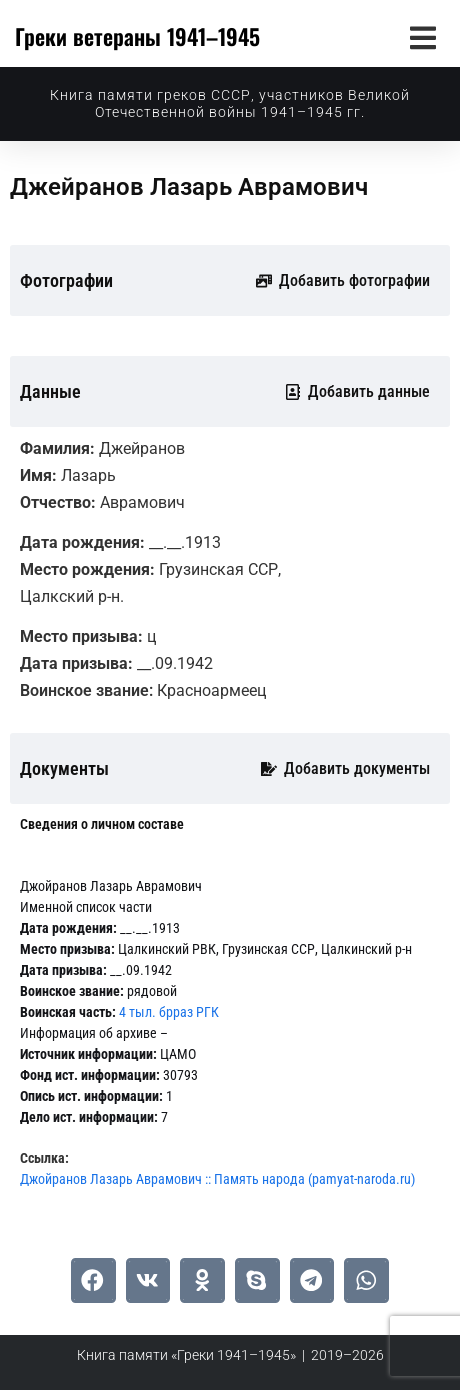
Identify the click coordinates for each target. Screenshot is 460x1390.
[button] (422, 37)
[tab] (102, 824)
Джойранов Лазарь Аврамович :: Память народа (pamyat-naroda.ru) (217, 1179)
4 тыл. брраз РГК (169, 1012)
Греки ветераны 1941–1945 (137, 36)
